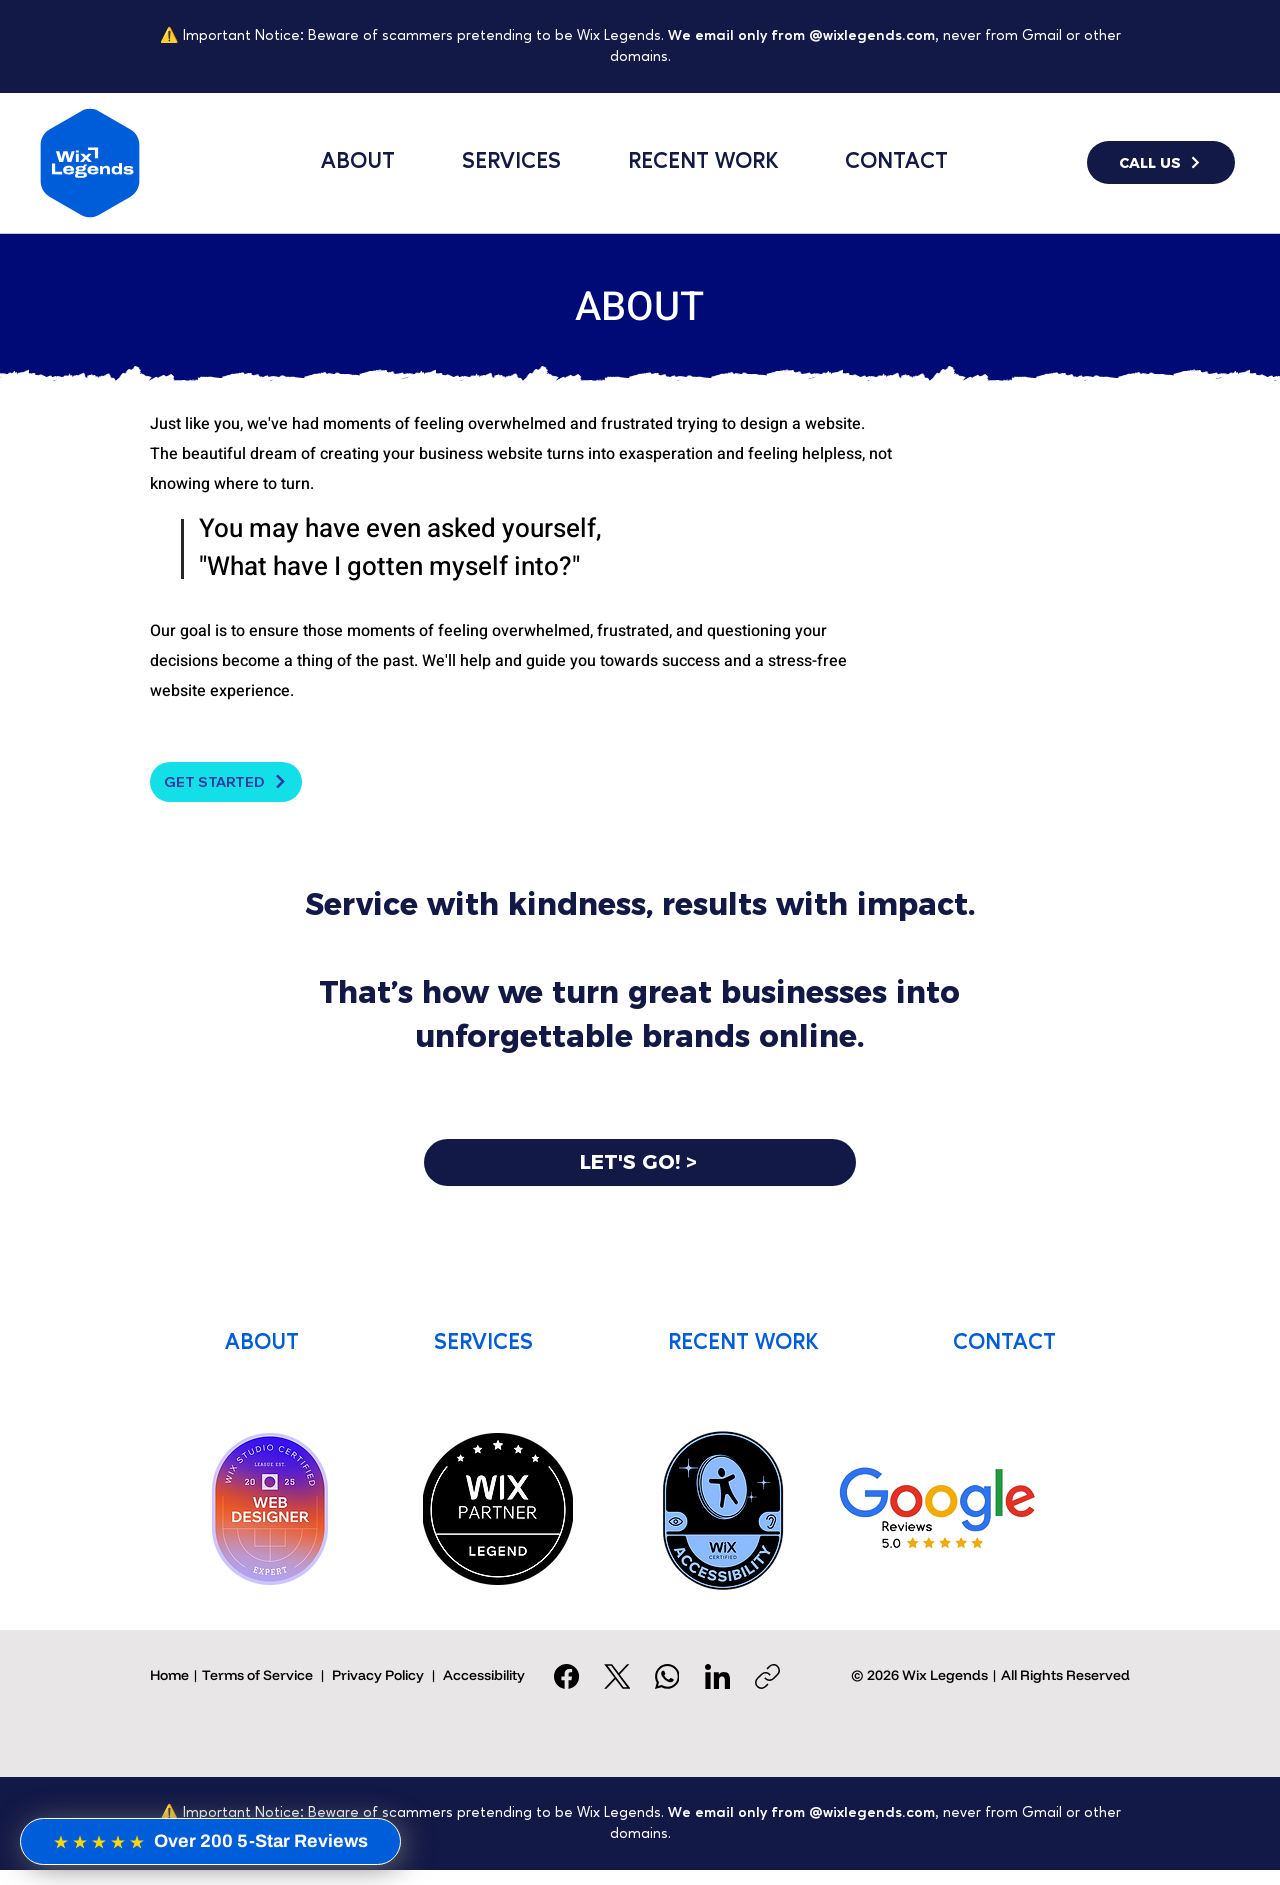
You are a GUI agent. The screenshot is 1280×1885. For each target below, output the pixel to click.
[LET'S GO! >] (640, 1162)
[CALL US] (1161, 162)
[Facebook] (567, 1676)
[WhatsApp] (667, 1676)
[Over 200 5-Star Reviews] (210, 1841)
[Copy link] (767, 1676)
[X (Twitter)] (617, 1676)
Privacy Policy (378, 1675)
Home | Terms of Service (231, 1675)
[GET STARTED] (226, 782)
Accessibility (484, 1675)
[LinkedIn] (717, 1676)
